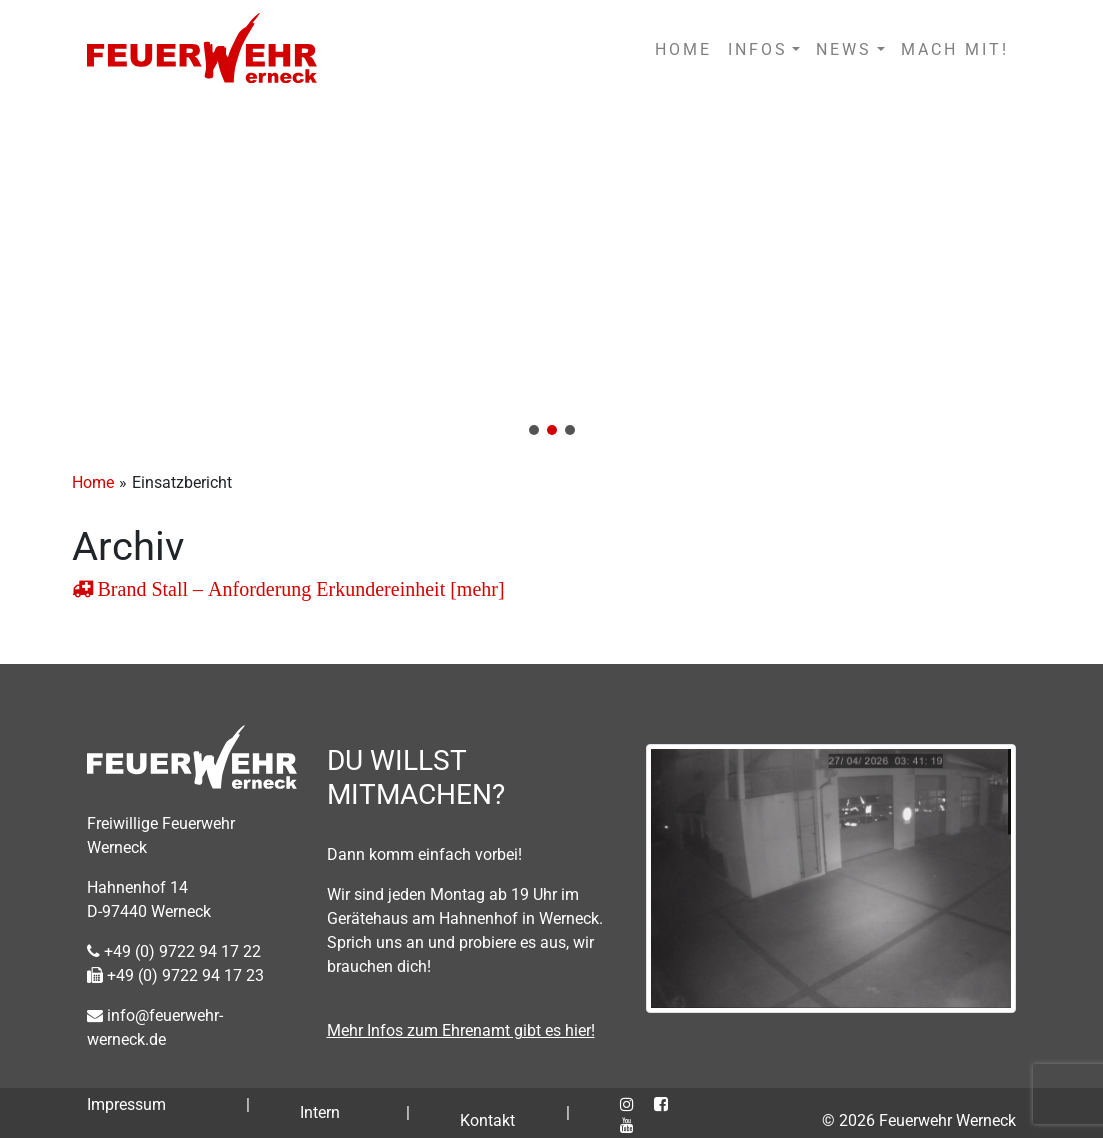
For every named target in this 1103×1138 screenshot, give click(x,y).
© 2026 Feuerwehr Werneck (919, 1120)
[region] (551, 274)
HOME (683, 49)
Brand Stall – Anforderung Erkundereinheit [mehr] (299, 589)
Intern (320, 1112)
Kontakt (487, 1120)
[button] (551, 274)
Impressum (126, 1104)
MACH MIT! (955, 49)
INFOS (758, 49)
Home (93, 482)
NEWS (844, 49)
